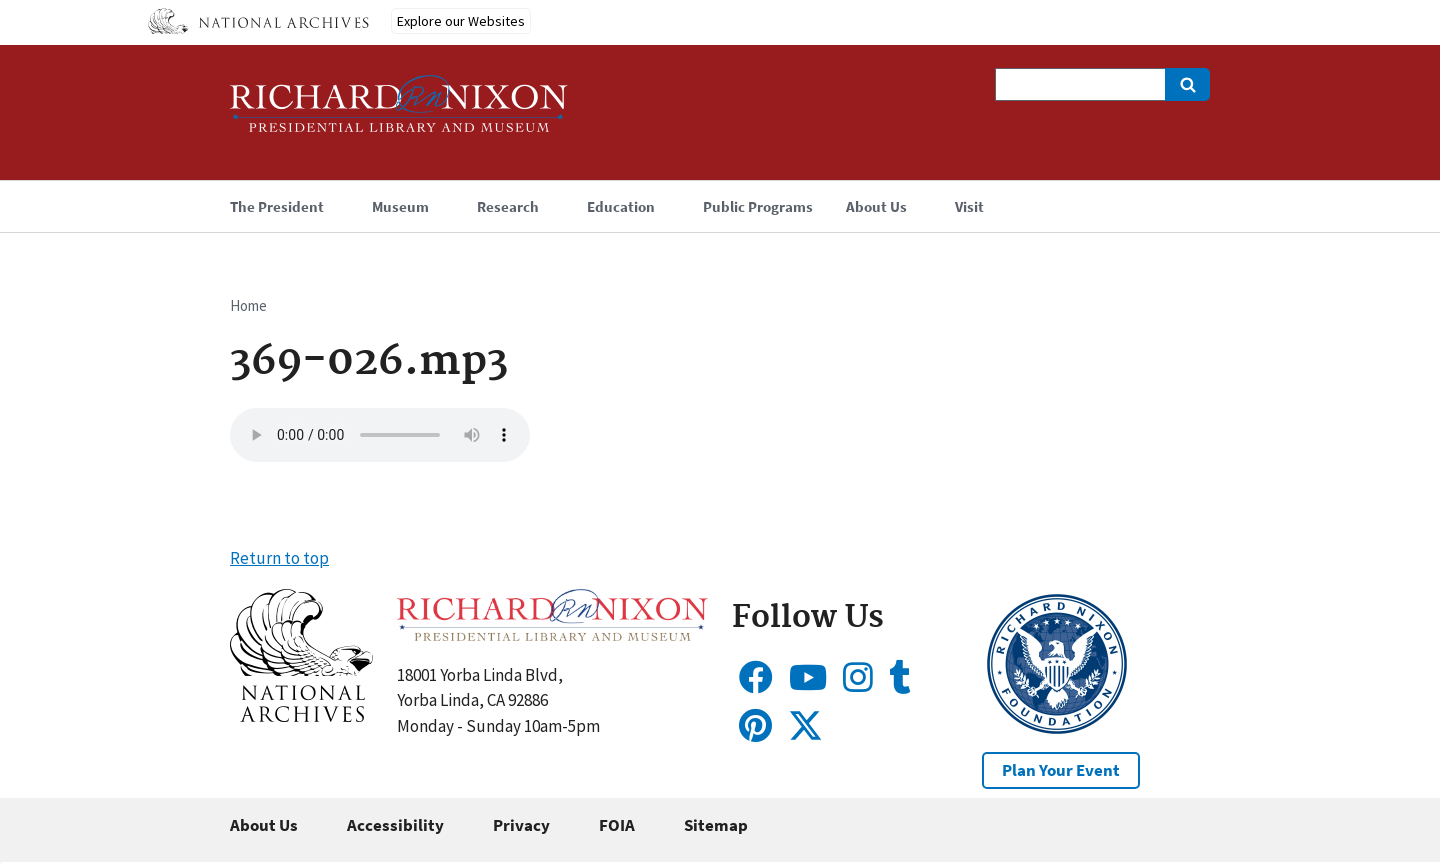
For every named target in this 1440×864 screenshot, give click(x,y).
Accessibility (395, 825)
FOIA (617, 825)
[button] (301, 716)
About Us (264, 825)
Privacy (521, 825)
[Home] (399, 112)
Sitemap (716, 825)
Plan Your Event (1061, 770)
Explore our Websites (461, 21)
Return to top (279, 558)
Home (248, 305)
